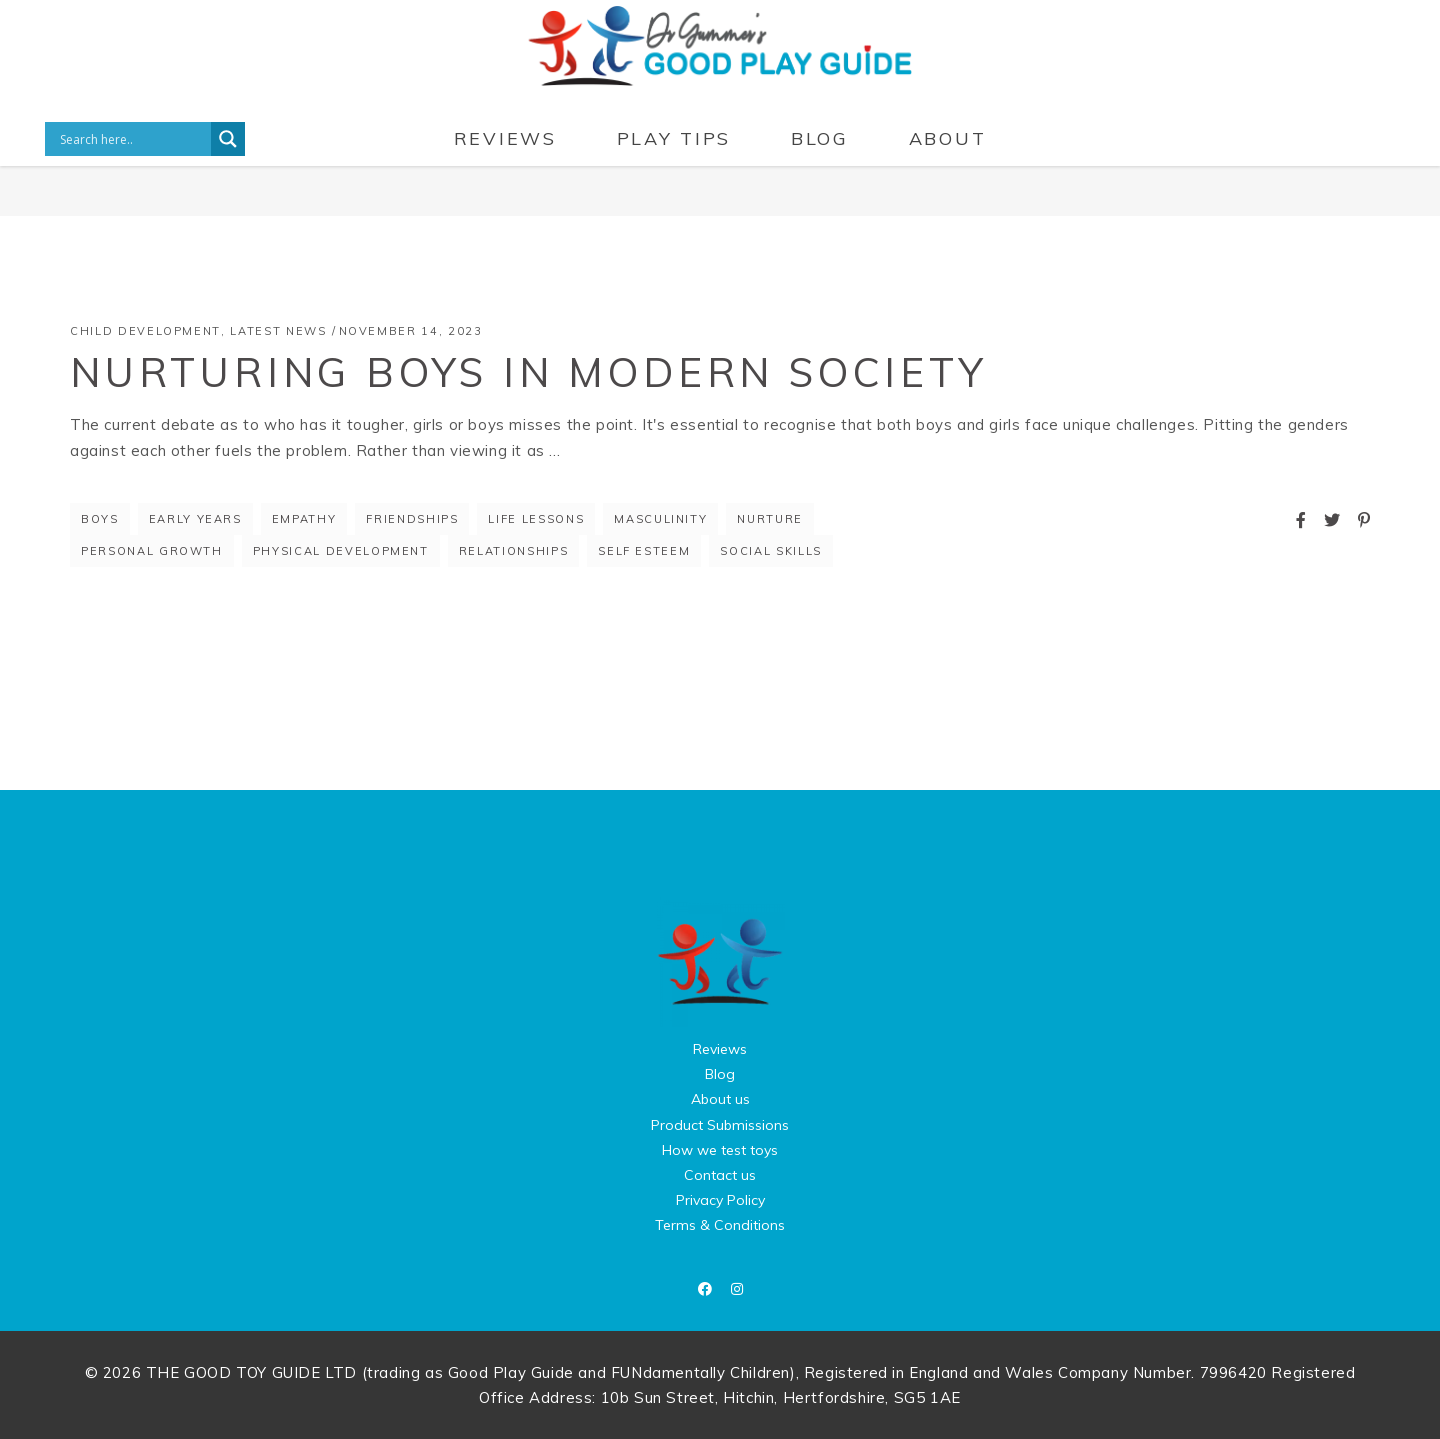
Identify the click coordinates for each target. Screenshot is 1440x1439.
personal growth (152, 551)
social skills (770, 551)
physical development (341, 551)
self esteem (644, 551)
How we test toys (720, 1150)
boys (100, 519)
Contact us (720, 1175)
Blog (720, 1074)
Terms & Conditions (720, 1225)
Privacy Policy (720, 1200)
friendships (412, 519)
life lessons (536, 519)
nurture (770, 519)
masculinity (660, 519)
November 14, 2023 (411, 331)
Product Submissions (720, 1125)
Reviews (720, 1049)
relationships (513, 551)
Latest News (278, 331)
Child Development (145, 331)
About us (720, 1099)
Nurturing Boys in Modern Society (529, 372)
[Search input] (133, 139)
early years (195, 519)
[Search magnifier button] (228, 139)
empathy (304, 519)
